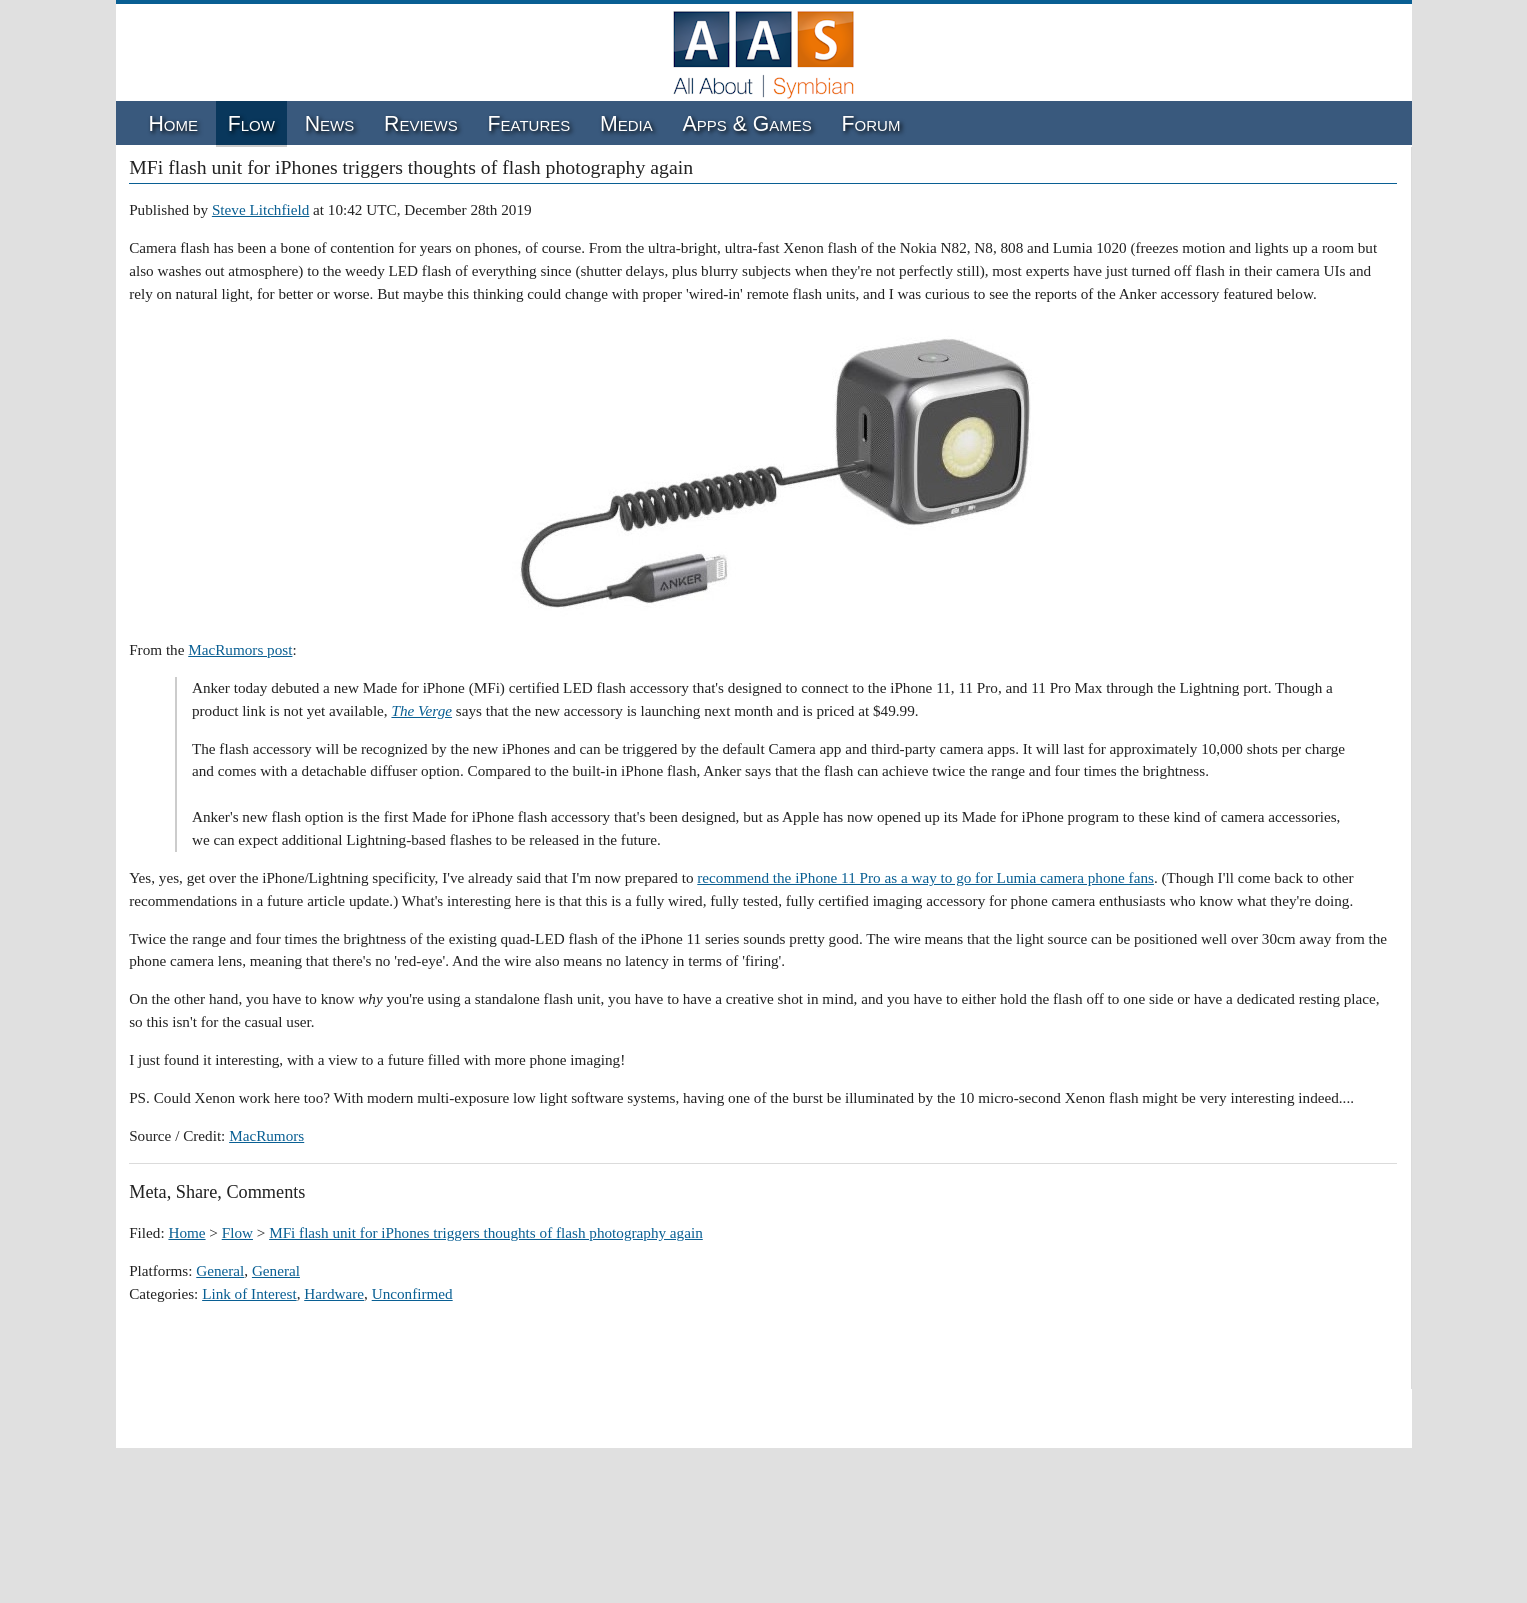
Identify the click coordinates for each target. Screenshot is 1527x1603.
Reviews (421, 124)
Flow (251, 124)
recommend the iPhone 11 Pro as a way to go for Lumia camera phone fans (925, 877)
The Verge (421, 710)
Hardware (334, 1293)
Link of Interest (249, 1293)
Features (529, 124)
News (330, 124)
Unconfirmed (412, 1293)
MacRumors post (240, 649)
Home (173, 124)
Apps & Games (747, 124)
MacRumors (266, 1135)
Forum (871, 124)
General (220, 1270)
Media (626, 124)
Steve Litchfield (260, 209)
